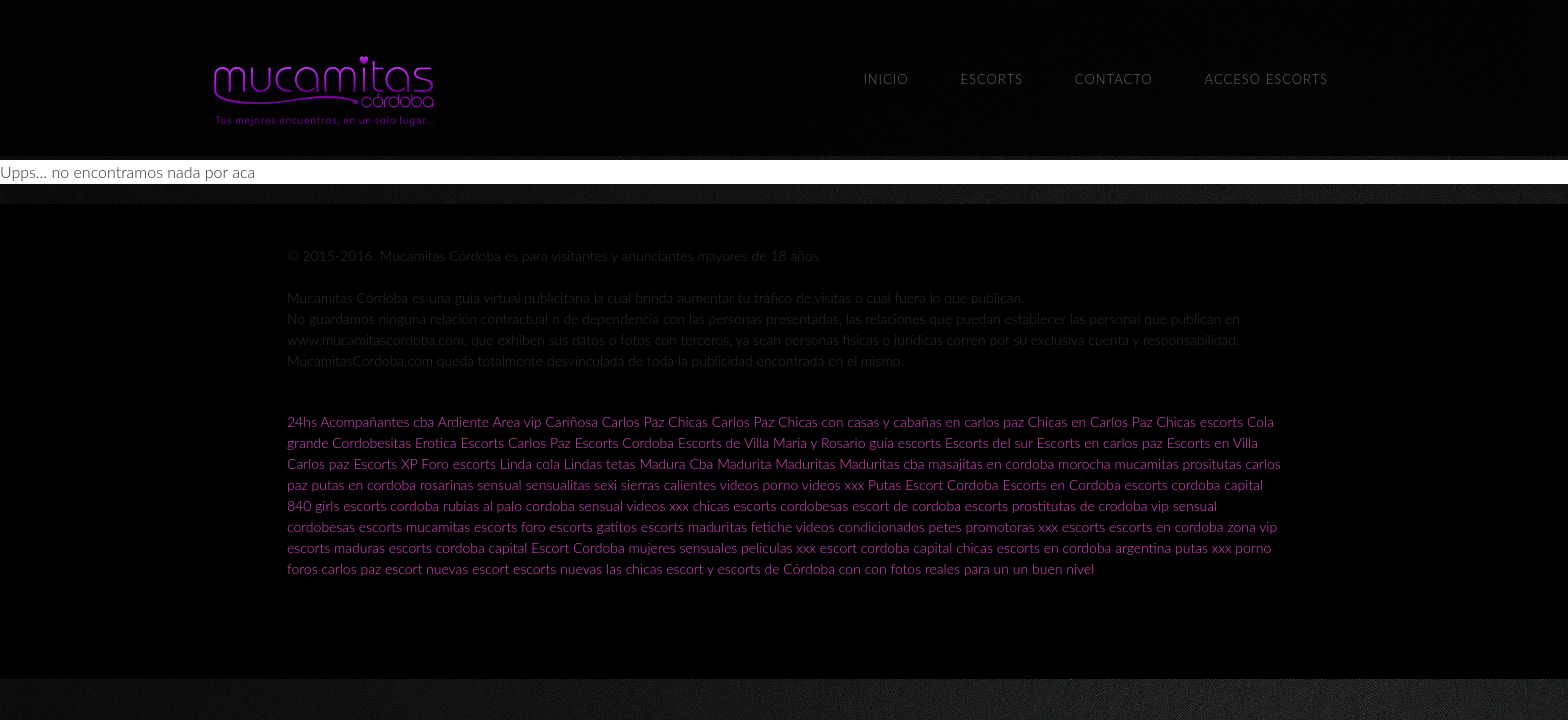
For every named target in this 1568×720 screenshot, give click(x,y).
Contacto (1114, 79)
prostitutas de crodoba (1080, 505)
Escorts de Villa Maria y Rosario (772, 442)
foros (304, 568)
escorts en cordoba (1166, 526)
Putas (884, 484)
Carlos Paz (633, 421)
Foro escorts (458, 463)
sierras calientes (668, 484)
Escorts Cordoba (624, 442)
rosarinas (447, 484)
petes (945, 526)
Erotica (436, 442)
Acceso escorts (1266, 79)
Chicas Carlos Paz (721, 421)
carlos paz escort (371, 568)
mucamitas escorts (463, 526)
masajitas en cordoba (991, 463)
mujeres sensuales (683, 547)
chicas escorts (735, 505)
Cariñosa (571, 421)
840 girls (313, 505)
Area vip (516, 421)
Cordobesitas (371, 442)
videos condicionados (860, 526)
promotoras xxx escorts (1035, 526)
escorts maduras (336, 547)
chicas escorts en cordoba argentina (1063, 547)
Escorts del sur (989, 442)
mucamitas (1146, 463)
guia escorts (905, 442)
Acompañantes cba (377, 421)
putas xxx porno (1223, 547)
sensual (499, 484)
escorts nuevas (557, 568)
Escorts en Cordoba (1061, 484)
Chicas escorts (1199, 421)
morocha (1084, 463)
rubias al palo (482, 505)
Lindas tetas (600, 463)
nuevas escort (467, 568)
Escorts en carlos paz (1100, 442)
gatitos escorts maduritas (672, 526)
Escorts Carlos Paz (515, 442)
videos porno (759, 484)
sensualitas (557, 484)
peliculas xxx (778, 547)
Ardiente (464, 421)
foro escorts (557, 526)
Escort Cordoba (952, 484)
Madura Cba (676, 463)
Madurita (744, 463)
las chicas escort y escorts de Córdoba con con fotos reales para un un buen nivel (850, 568)
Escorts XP (385, 463)
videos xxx (833, 484)
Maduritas (805, 463)
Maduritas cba (881, 463)
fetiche (773, 526)
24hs (302, 421)
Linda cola (530, 463)
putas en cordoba (364, 484)
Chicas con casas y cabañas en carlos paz (901, 421)
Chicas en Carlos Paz (1090, 421)
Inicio (885, 79)
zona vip (1252, 526)
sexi (605, 484)
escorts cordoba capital (1194, 484)
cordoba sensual (574, 505)
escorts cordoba (391, 505)
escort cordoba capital (886, 547)
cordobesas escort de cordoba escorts (894, 505)
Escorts (991, 79)
